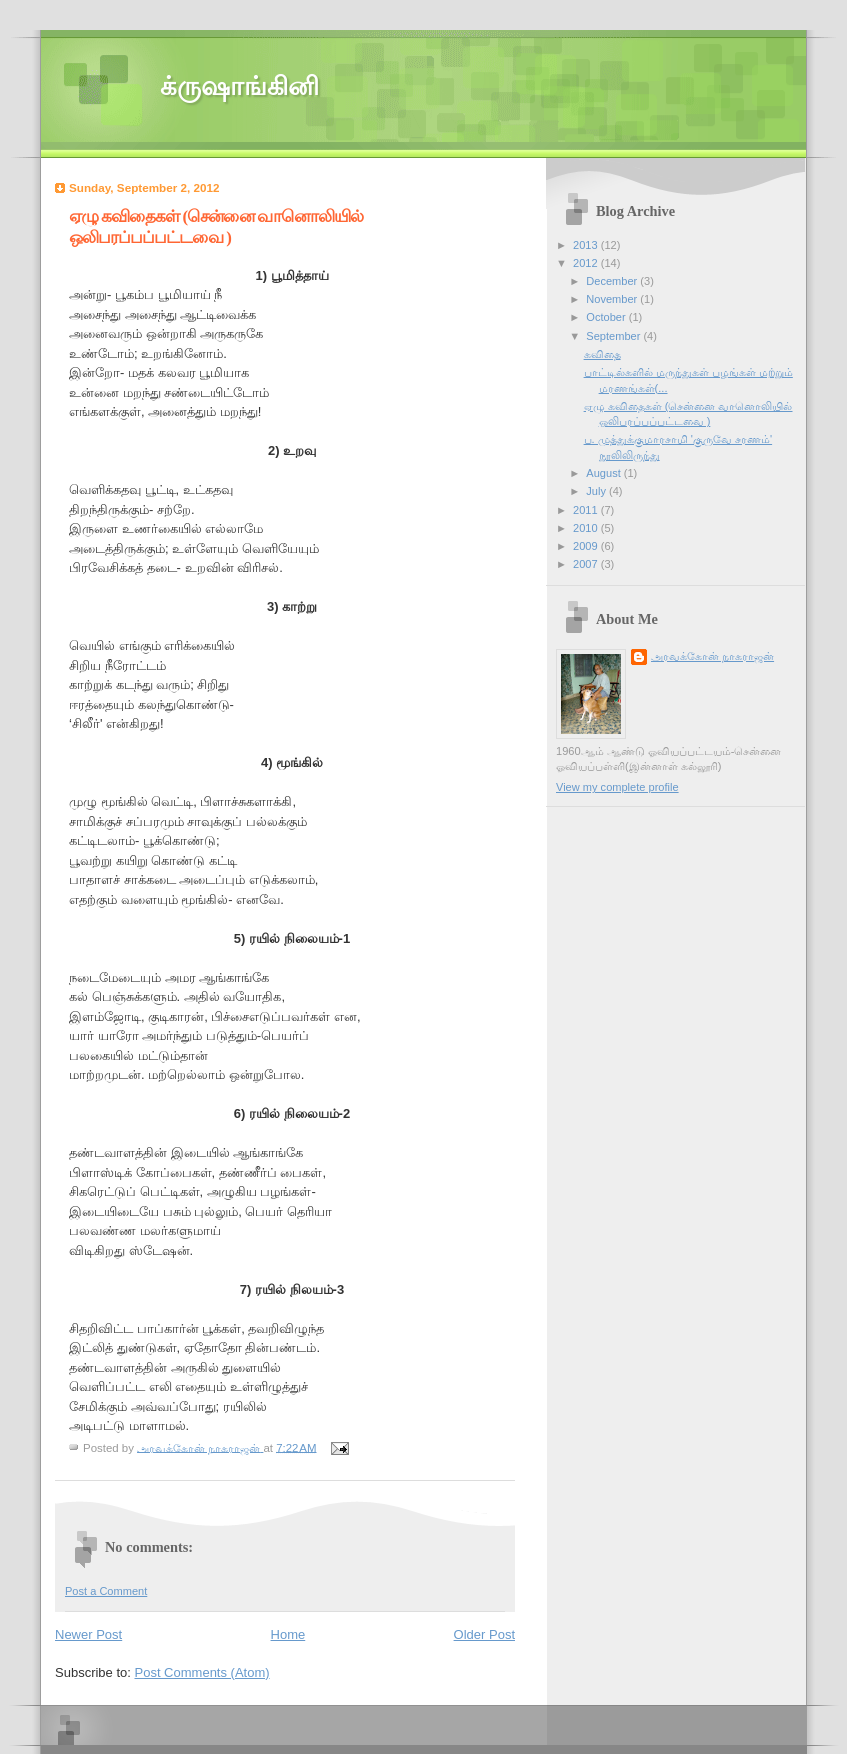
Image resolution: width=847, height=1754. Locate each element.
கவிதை (602, 354)
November (613, 299)
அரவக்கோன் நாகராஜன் (712, 656)
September (614, 336)
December (613, 281)
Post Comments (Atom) (202, 1672)
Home (288, 1634)
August (604, 473)
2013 (587, 245)
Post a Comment (106, 1591)
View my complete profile (617, 787)
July (597, 491)
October (607, 317)
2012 (587, 263)
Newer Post (88, 1634)
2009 (587, 546)
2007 (587, 564)
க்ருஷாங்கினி (239, 86)
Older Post (484, 1634)
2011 (587, 510)
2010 (587, 528)
